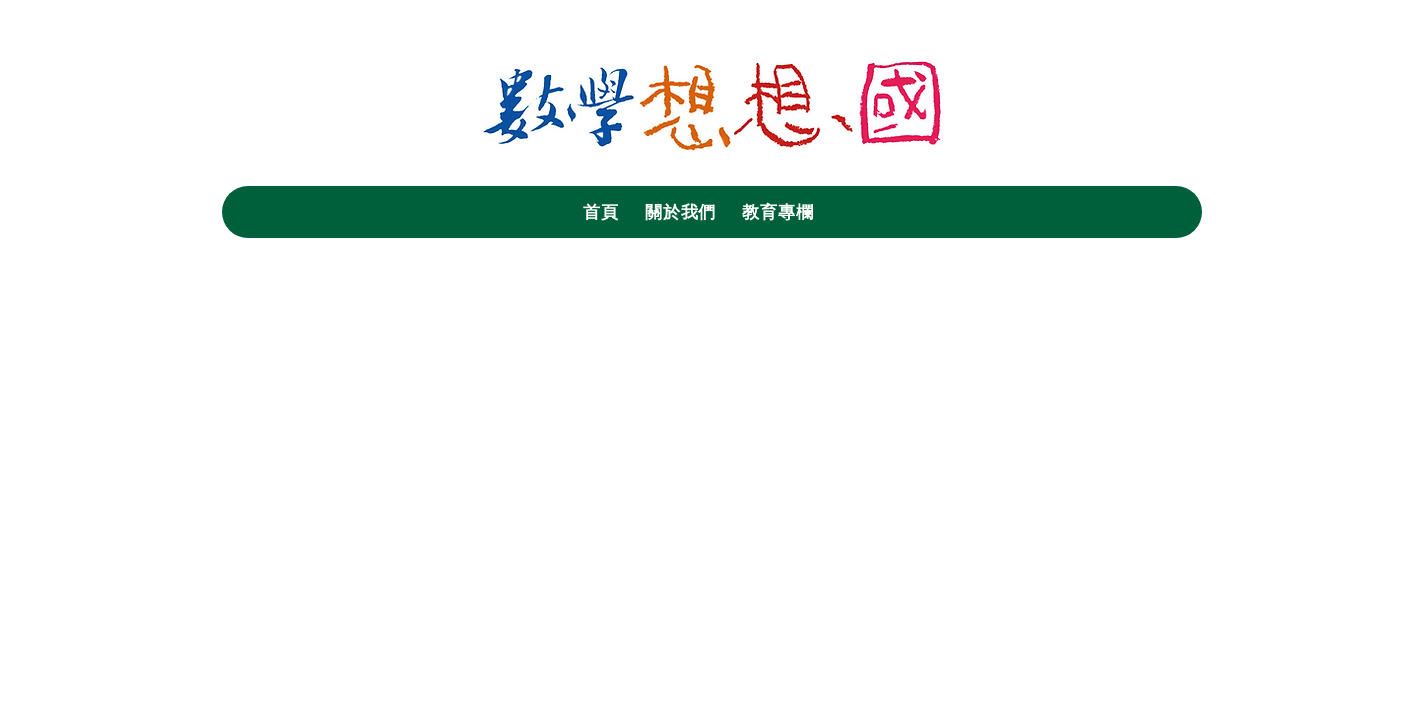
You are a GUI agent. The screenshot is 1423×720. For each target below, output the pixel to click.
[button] (680, 212)
